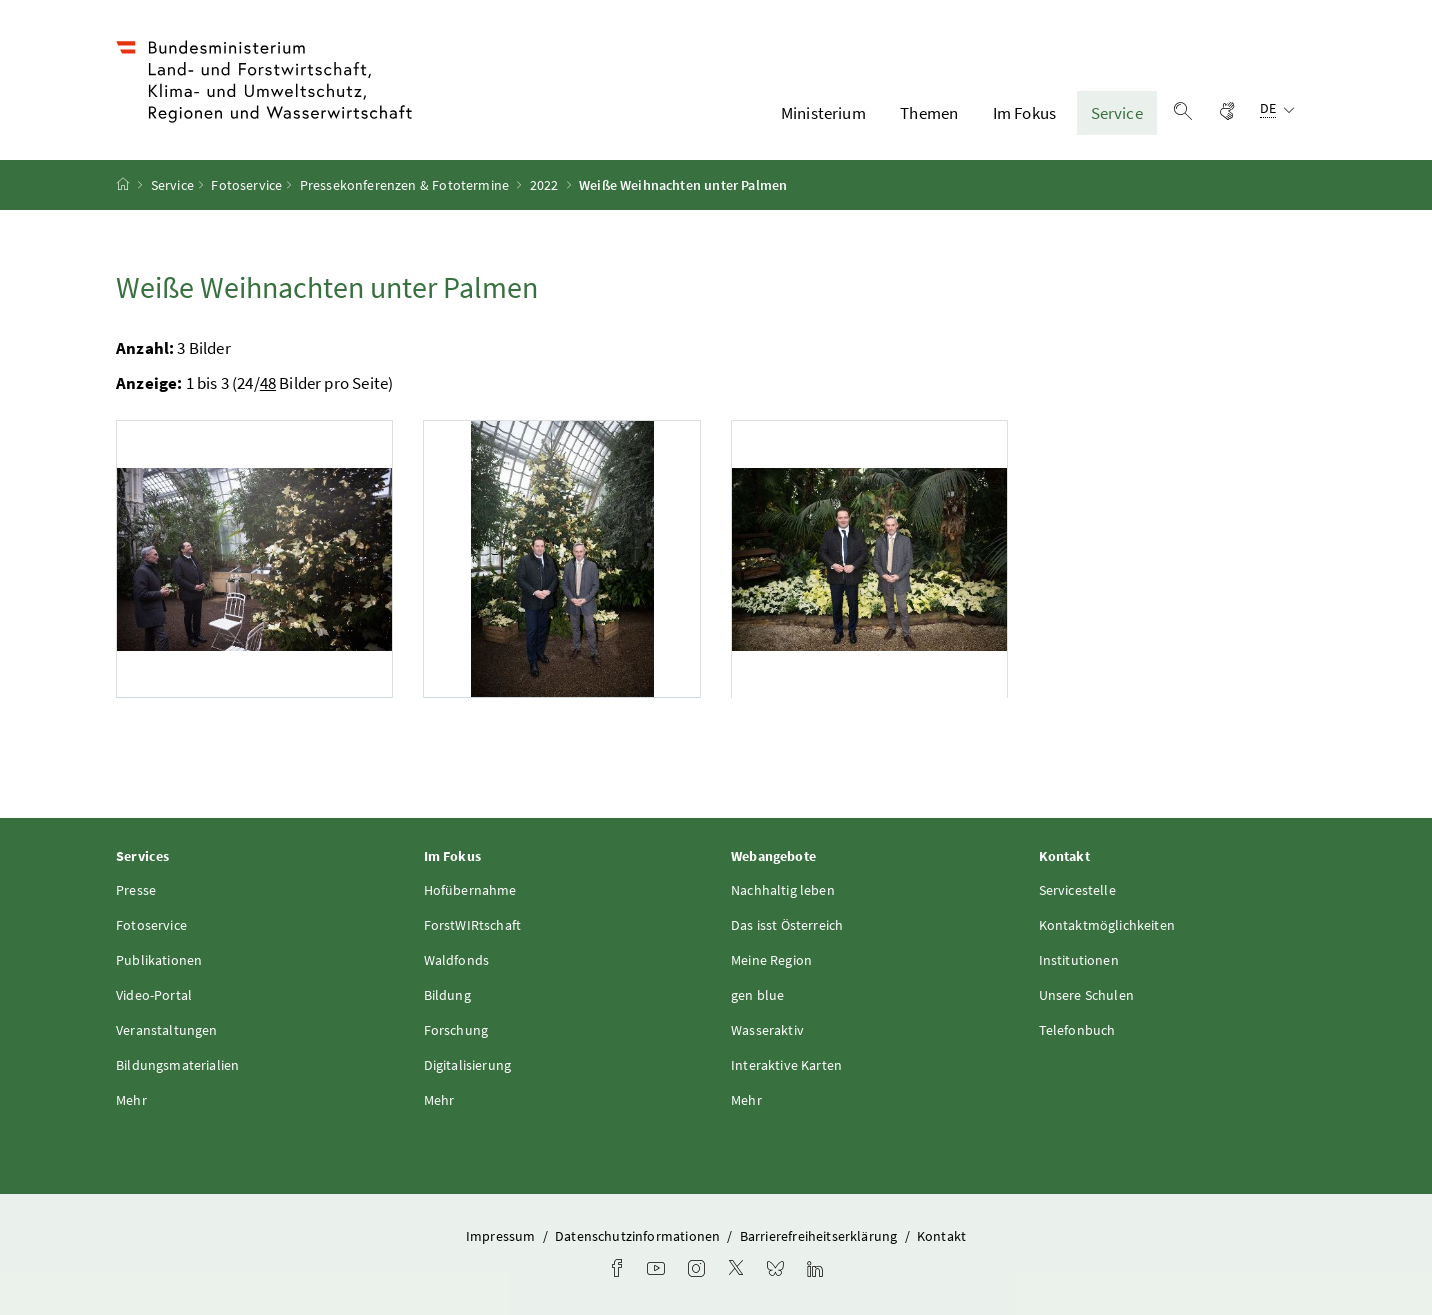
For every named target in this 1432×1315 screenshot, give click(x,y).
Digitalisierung (468, 1065)
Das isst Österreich (787, 925)
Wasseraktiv (767, 1030)
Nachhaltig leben (783, 890)
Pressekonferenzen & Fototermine (404, 185)
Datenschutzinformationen (639, 1236)
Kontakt (941, 1236)
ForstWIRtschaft (473, 925)
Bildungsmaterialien (177, 1065)
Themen (929, 113)
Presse (136, 890)
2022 (544, 185)
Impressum (502, 1236)
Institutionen (1079, 960)
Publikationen (159, 960)
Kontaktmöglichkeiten (1107, 925)
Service (1117, 113)
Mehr (131, 1100)
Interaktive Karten (786, 1065)
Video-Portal (154, 995)
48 (268, 383)
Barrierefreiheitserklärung (820, 1236)
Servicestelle (1077, 890)
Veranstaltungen (167, 1030)
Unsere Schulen (1086, 995)
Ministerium (823, 113)
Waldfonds (457, 960)
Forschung (456, 1030)
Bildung (447, 995)
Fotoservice (246, 185)
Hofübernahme (470, 890)
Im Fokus (1024, 113)
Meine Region (771, 960)
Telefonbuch (1077, 1030)
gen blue (757, 995)
